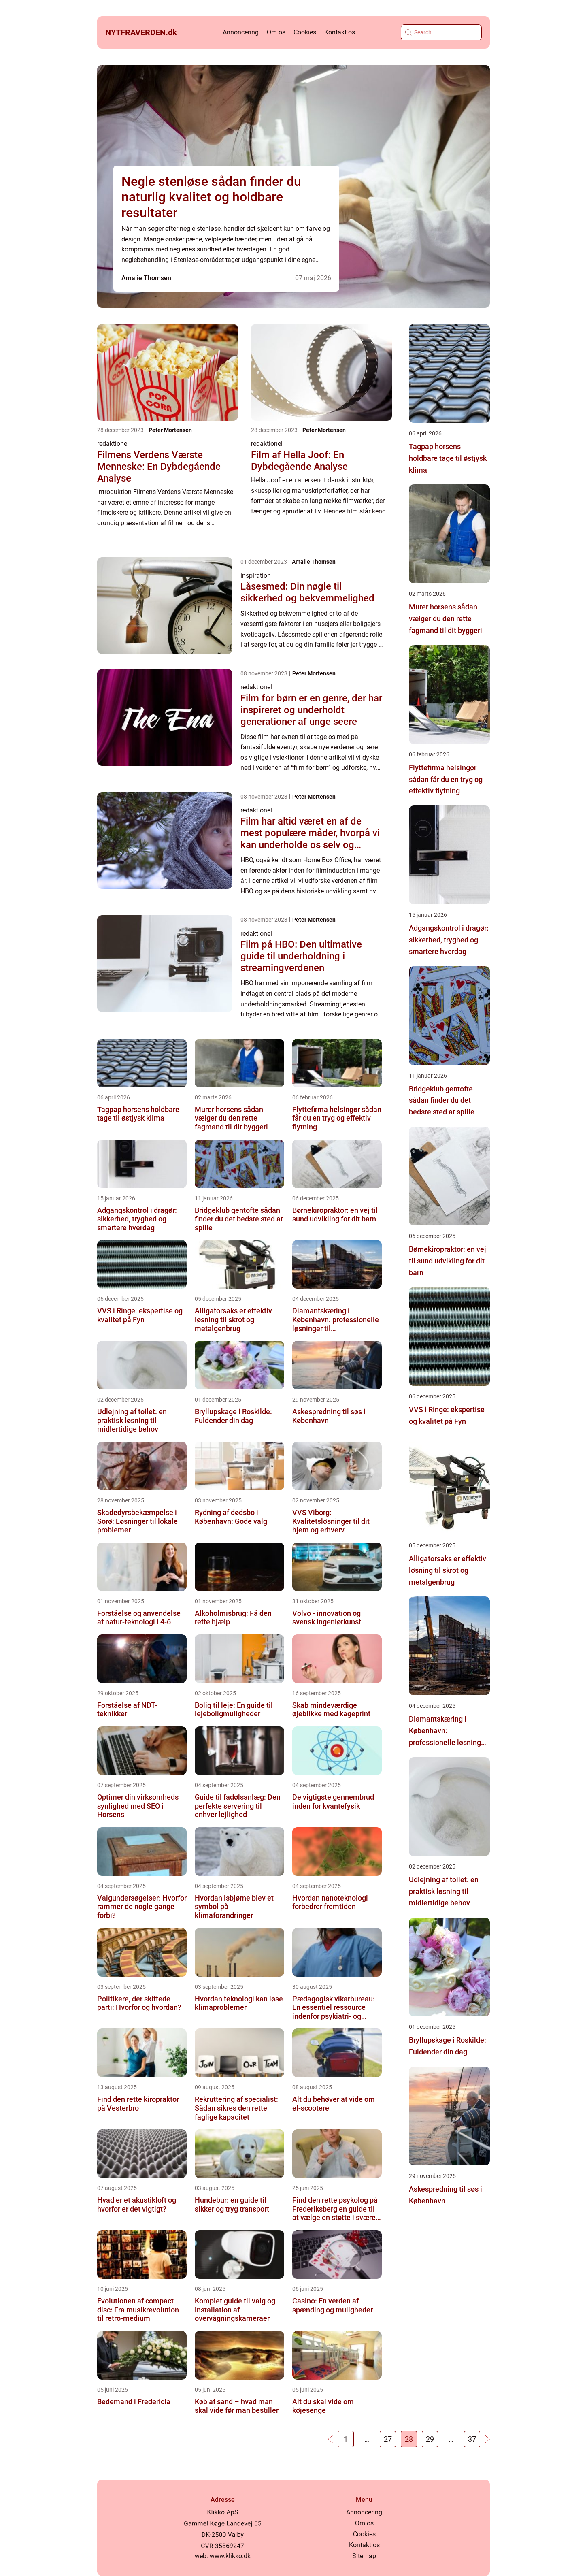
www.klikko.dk (230, 2556)
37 (472, 2439)
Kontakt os (339, 32)
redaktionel (113, 443)
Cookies (305, 32)
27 (388, 2439)
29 (430, 2439)
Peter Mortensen (170, 430)
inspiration (255, 576)
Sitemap (364, 2556)
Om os (276, 32)
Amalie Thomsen (146, 278)
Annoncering (241, 32)
